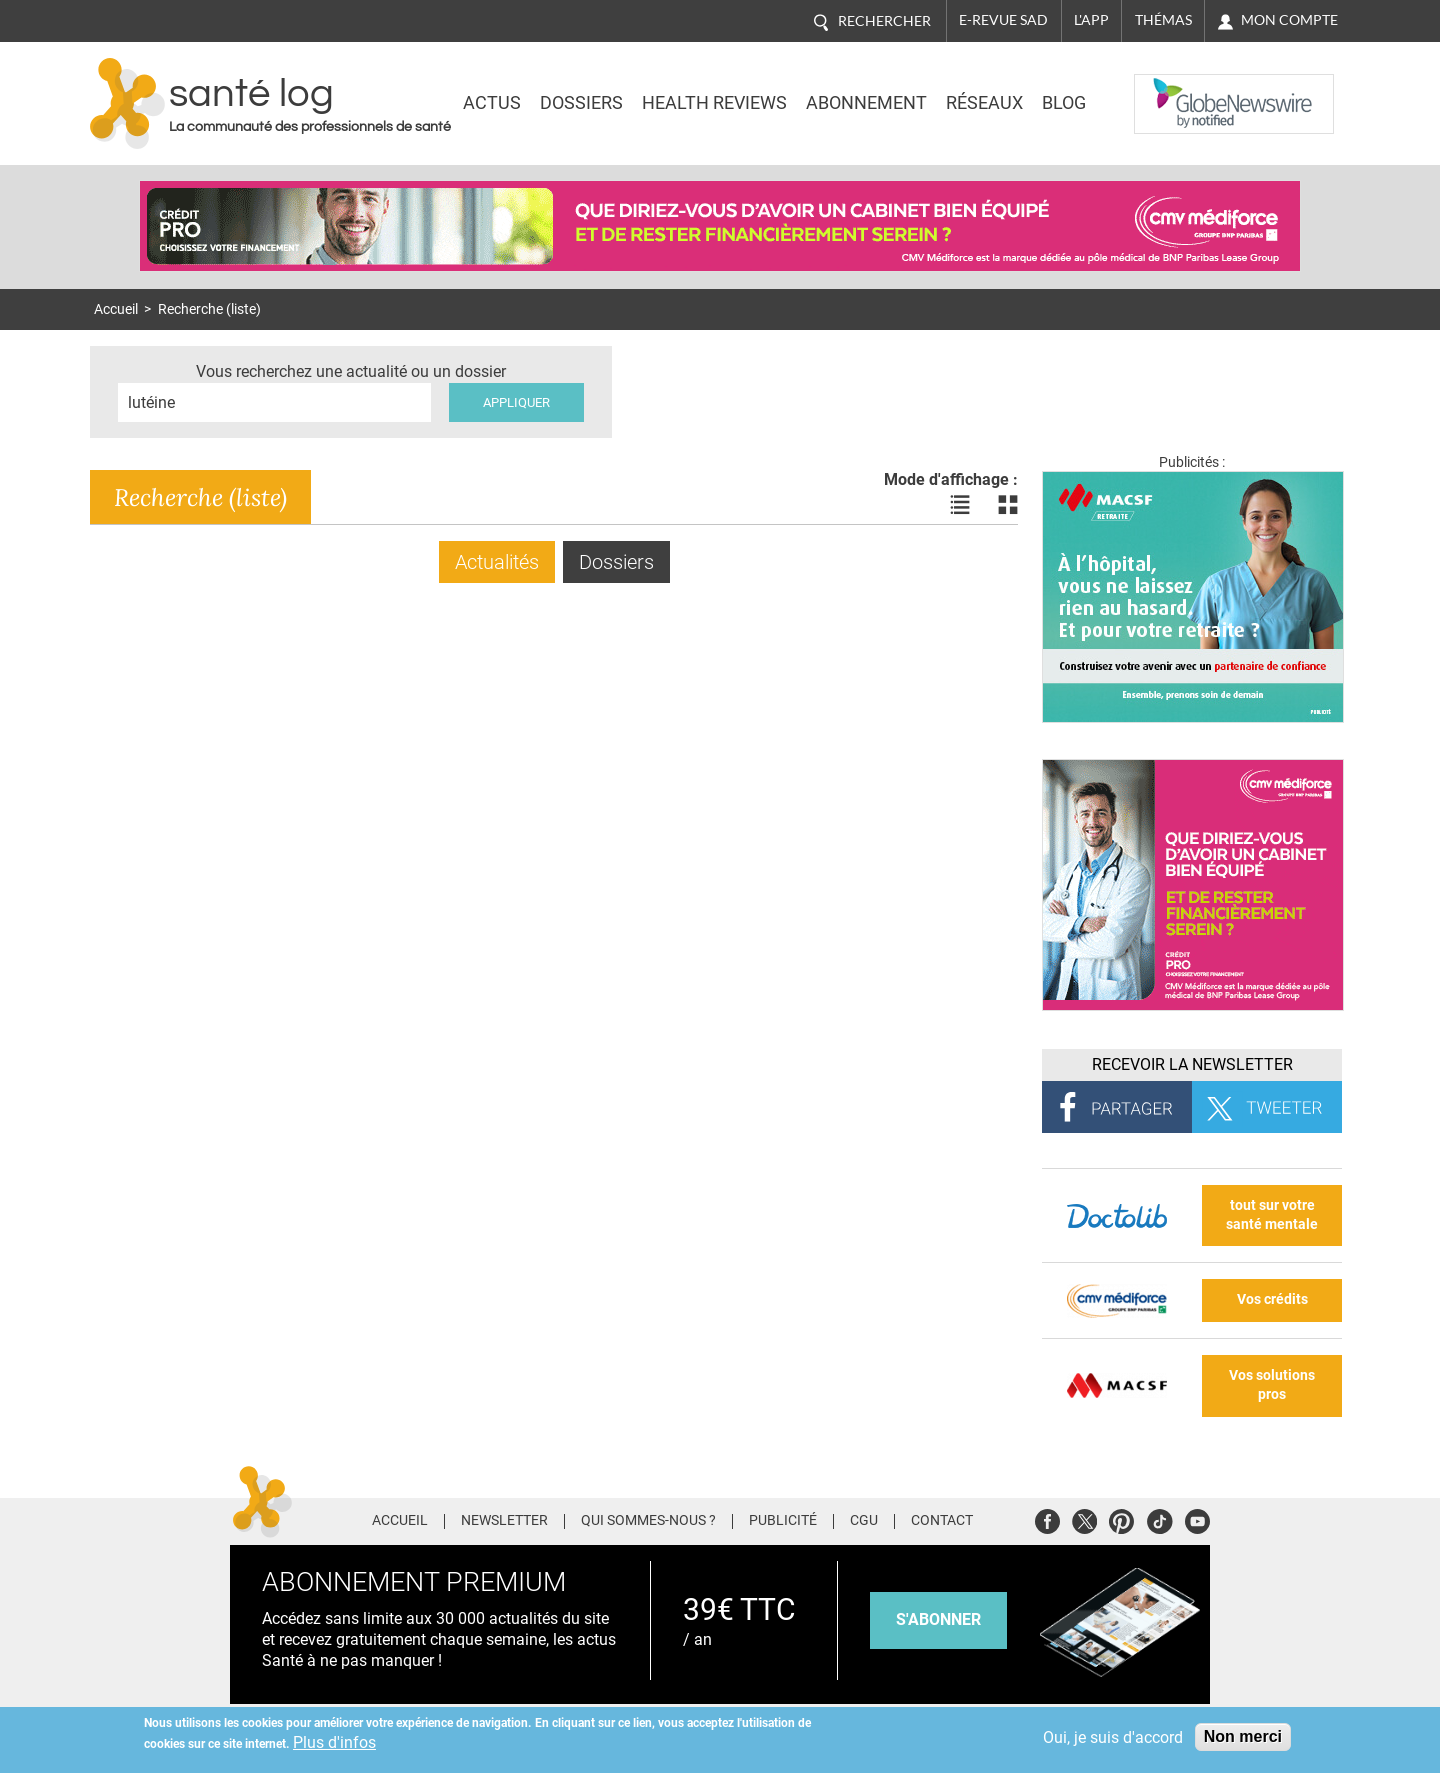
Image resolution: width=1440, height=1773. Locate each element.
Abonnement (866, 103)
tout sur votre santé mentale (1272, 1215)
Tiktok (1159, 1518)
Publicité (783, 1521)
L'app (1091, 20)
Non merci (1243, 1736)
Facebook (1047, 1518)
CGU (864, 1521)
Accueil (116, 309)
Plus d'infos (334, 1742)
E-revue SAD (1003, 20)
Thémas (1163, 20)
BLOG (1064, 103)
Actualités (497, 562)
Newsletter (504, 1521)
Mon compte (1289, 20)
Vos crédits (1272, 1299)
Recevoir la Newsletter (1192, 1064)
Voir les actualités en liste (960, 505)
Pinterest (1121, 1518)
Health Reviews (714, 103)
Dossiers (581, 103)
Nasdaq (1174, 89)
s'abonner (938, 1619)
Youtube (1197, 1518)
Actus (492, 103)
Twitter (1084, 1518)
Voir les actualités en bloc (1008, 505)
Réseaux (984, 103)
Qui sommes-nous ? (648, 1521)
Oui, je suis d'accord (1113, 1737)
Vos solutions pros (1272, 1385)
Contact (942, 1521)
